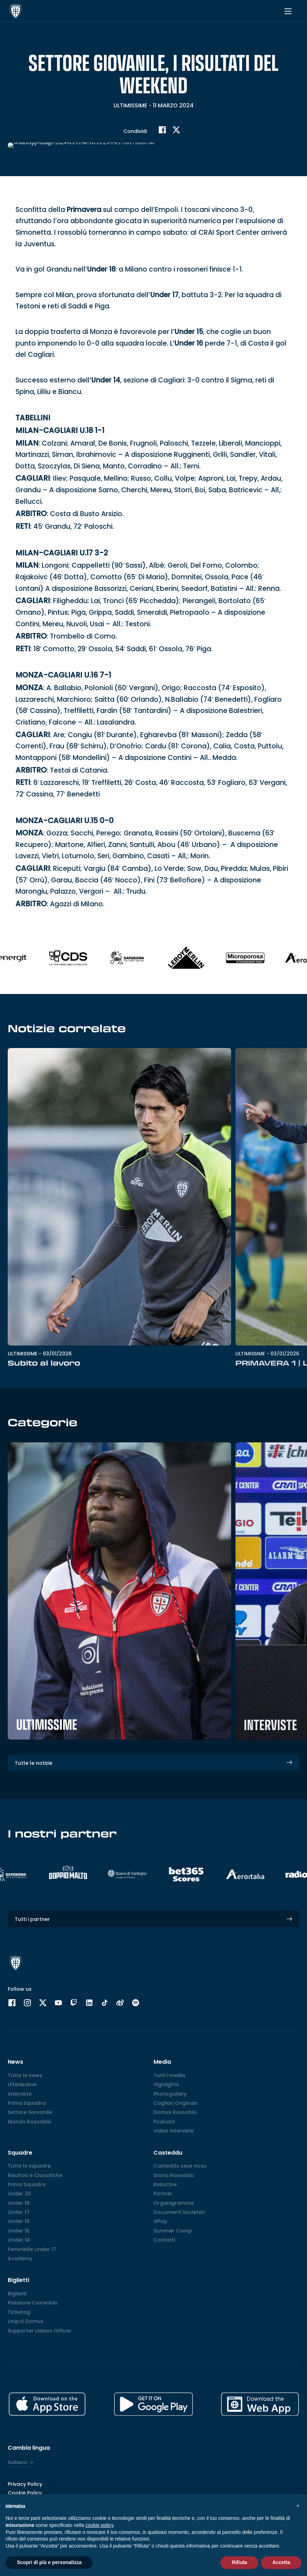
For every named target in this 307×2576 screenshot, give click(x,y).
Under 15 (189, 331)
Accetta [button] (281, 2562)
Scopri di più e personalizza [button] (49, 2562)
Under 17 (164, 295)
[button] (297, 2505)
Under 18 (101, 269)
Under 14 (105, 380)
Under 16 (189, 343)
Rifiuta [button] (239, 2562)
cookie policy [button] (99, 2525)
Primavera (84, 209)
